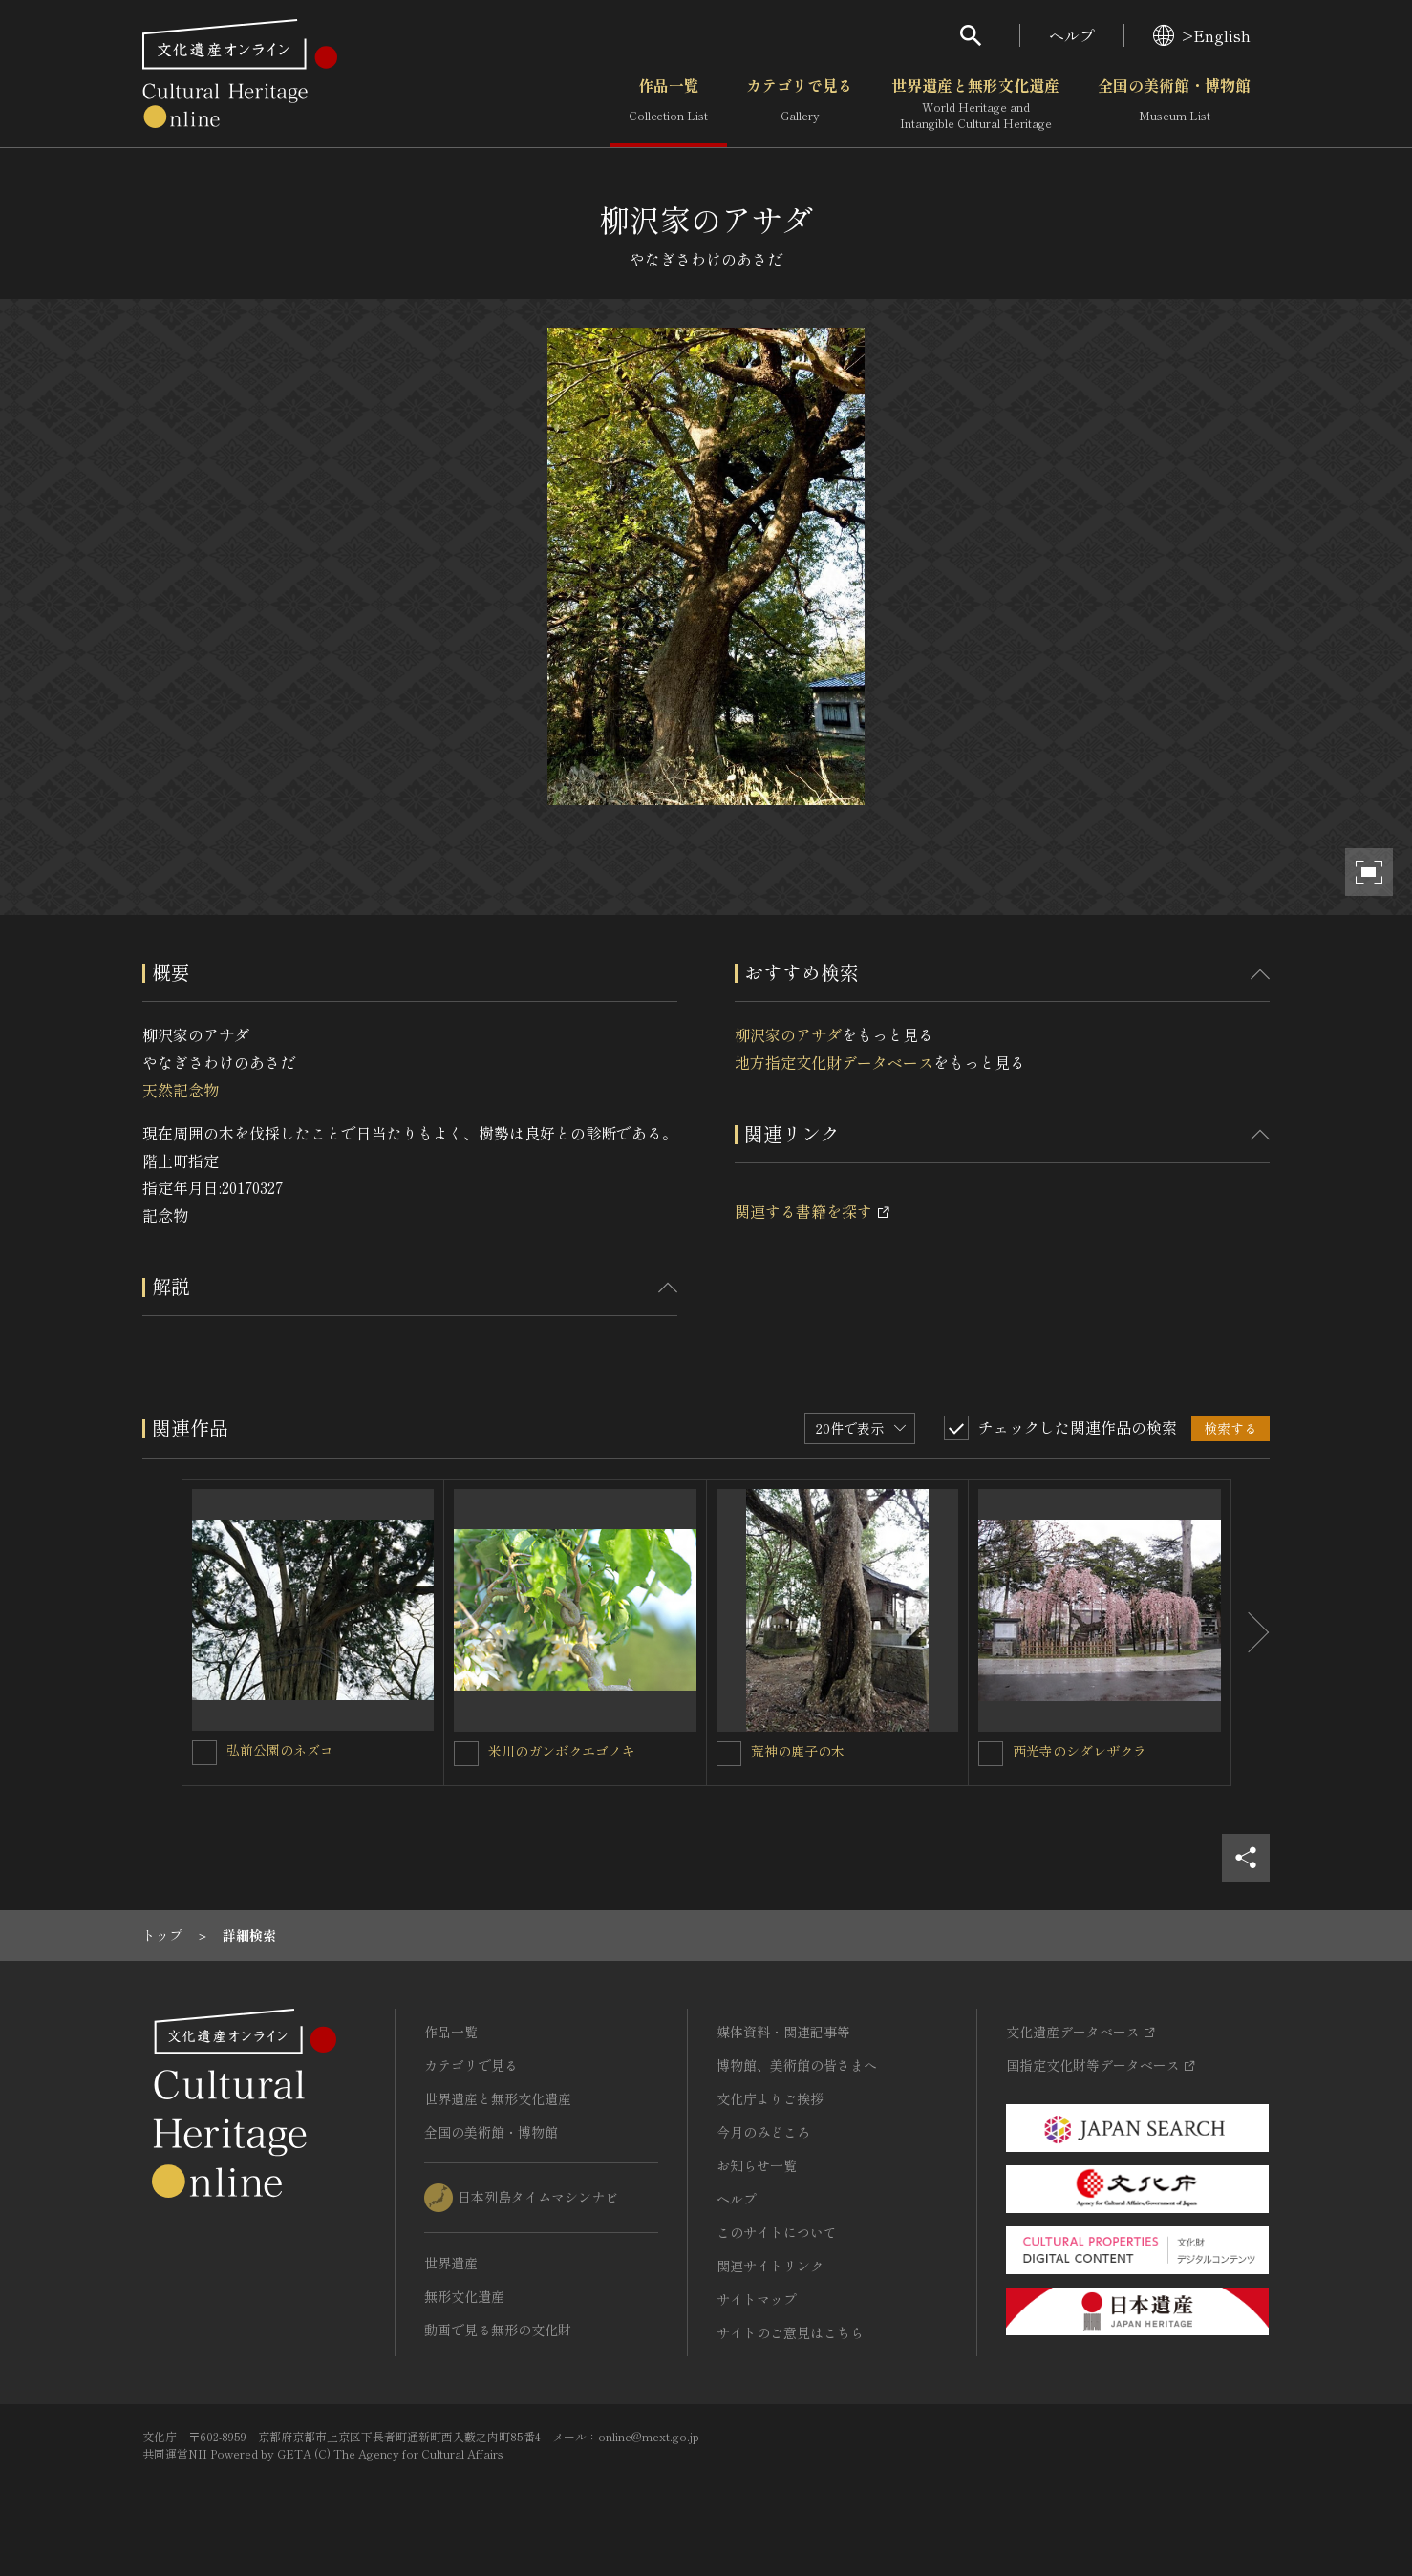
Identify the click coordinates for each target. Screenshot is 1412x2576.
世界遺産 (451, 2262)
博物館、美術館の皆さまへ (797, 2065)
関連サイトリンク (770, 2265)
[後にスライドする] (1250, 1632)
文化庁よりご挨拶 (770, 2098)
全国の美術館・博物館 (1174, 104)
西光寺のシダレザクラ (1079, 1750)
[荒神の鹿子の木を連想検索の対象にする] (729, 1753)
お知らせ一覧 (757, 2165)
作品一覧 (668, 104)
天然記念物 (180, 1089)
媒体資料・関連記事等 (783, 2031)
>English (1202, 35)
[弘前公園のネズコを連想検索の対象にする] (204, 1752)
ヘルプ (1072, 35)
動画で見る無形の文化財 (497, 2329)
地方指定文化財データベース (834, 1062)
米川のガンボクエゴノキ (561, 1750)
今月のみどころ (763, 2131)
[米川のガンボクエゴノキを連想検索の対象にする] (466, 1753)
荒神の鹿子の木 (798, 1750)
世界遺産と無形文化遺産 (975, 104)
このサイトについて (777, 2232)
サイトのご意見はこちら (790, 2332)
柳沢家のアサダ (788, 1034)
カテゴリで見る (799, 104)
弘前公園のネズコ (279, 1749)
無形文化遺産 (464, 2296)
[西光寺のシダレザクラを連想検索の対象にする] (990, 1753)
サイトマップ (757, 2299)
